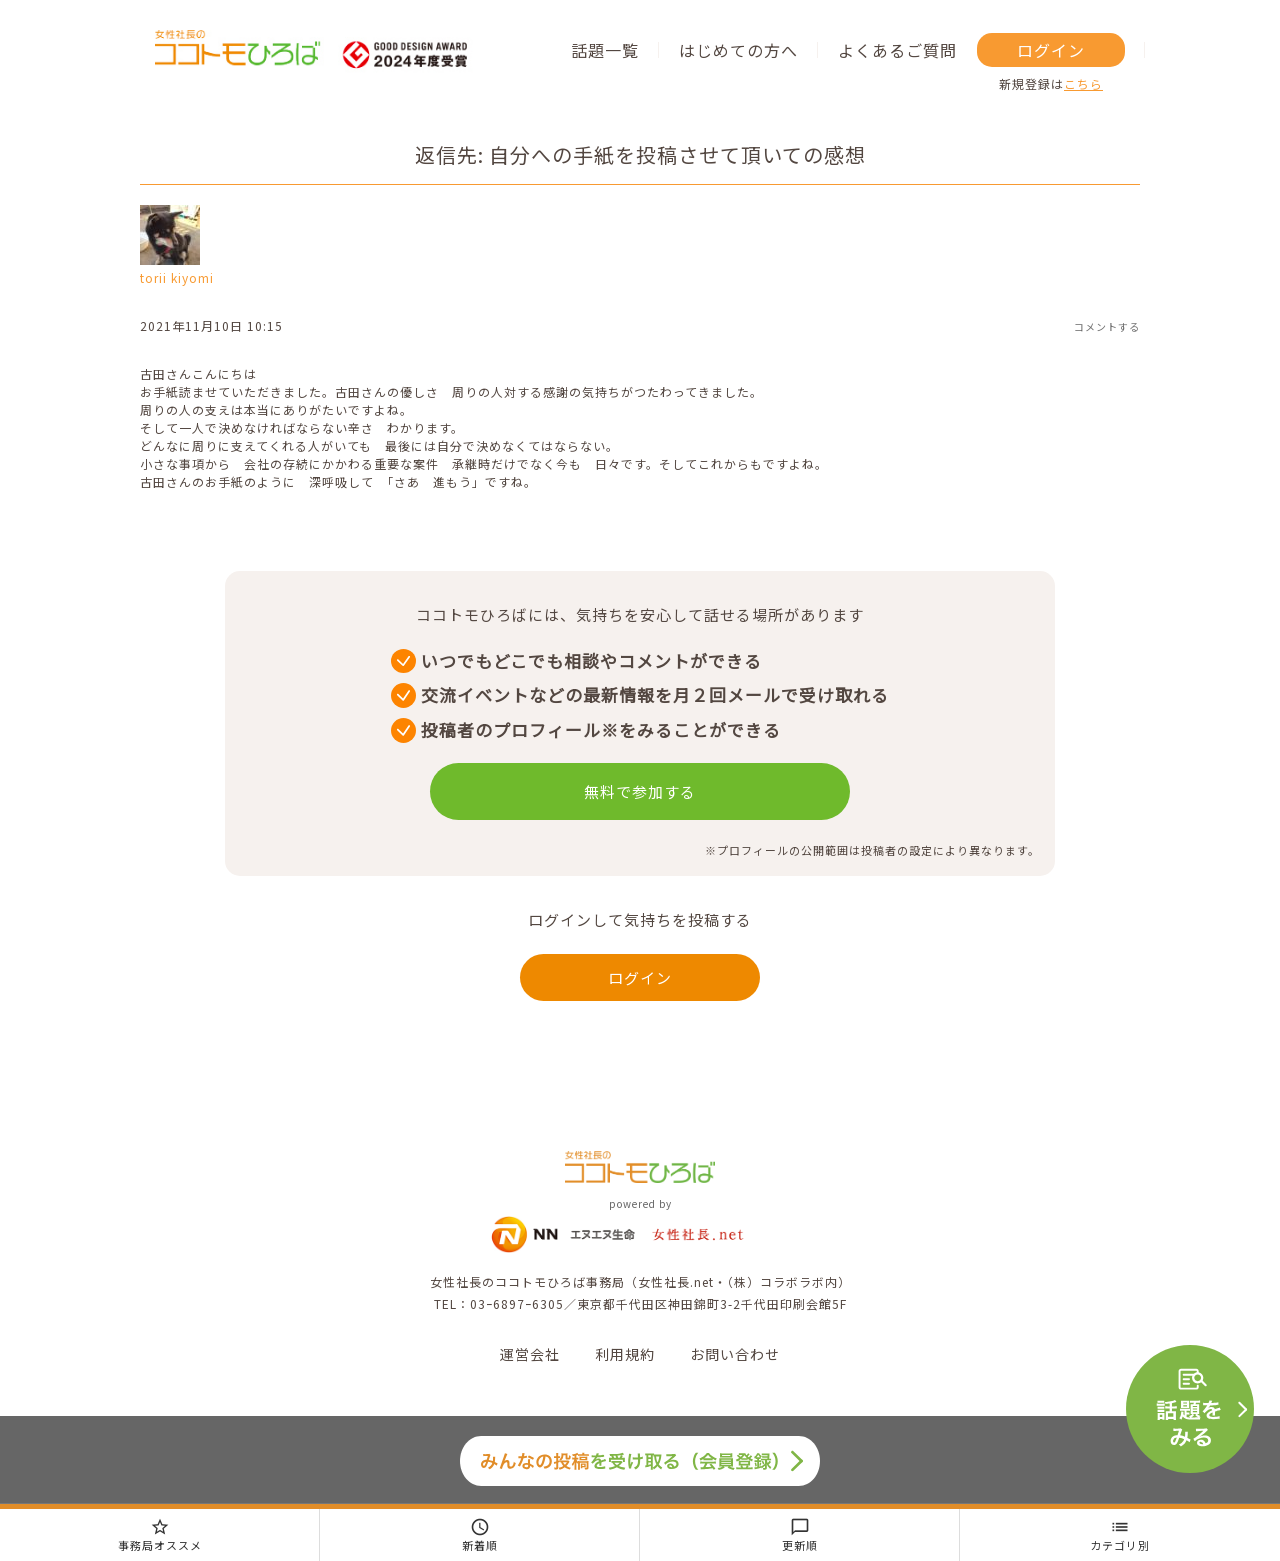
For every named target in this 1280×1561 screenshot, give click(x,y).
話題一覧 (605, 50)
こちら (1083, 83)
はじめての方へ (738, 50)
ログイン (1051, 50)
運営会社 (530, 1354)
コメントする (1107, 326)
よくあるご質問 (897, 50)
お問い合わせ (735, 1354)
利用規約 (625, 1354)
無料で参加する (640, 791)
